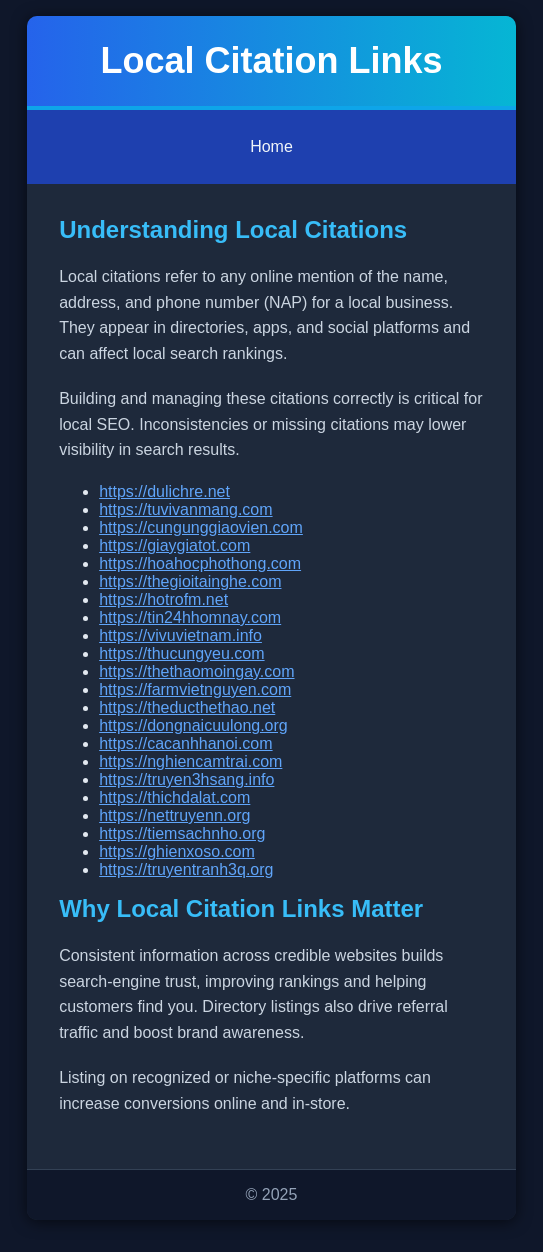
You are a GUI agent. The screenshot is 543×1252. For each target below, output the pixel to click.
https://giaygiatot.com (174, 545)
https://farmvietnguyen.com (195, 689)
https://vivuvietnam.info (180, 635)
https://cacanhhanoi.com (185, 743)
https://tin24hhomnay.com (190, 617)
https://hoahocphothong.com (200, 563)
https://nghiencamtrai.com (190, 761)
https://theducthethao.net (187, 707)
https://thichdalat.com (174, 797)
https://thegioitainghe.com (190, 581)
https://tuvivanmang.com (185, 509)
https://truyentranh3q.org (186, 869)
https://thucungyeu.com (181, 653)
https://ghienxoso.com (177, 851)
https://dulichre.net (164, 491)
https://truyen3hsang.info (186, 779)
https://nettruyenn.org (174, 815)
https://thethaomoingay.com (196, 671)
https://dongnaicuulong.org (193, 725)
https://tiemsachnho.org (182, 833)
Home (271, 146)
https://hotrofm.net (163, 599)
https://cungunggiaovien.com (201, 527)
